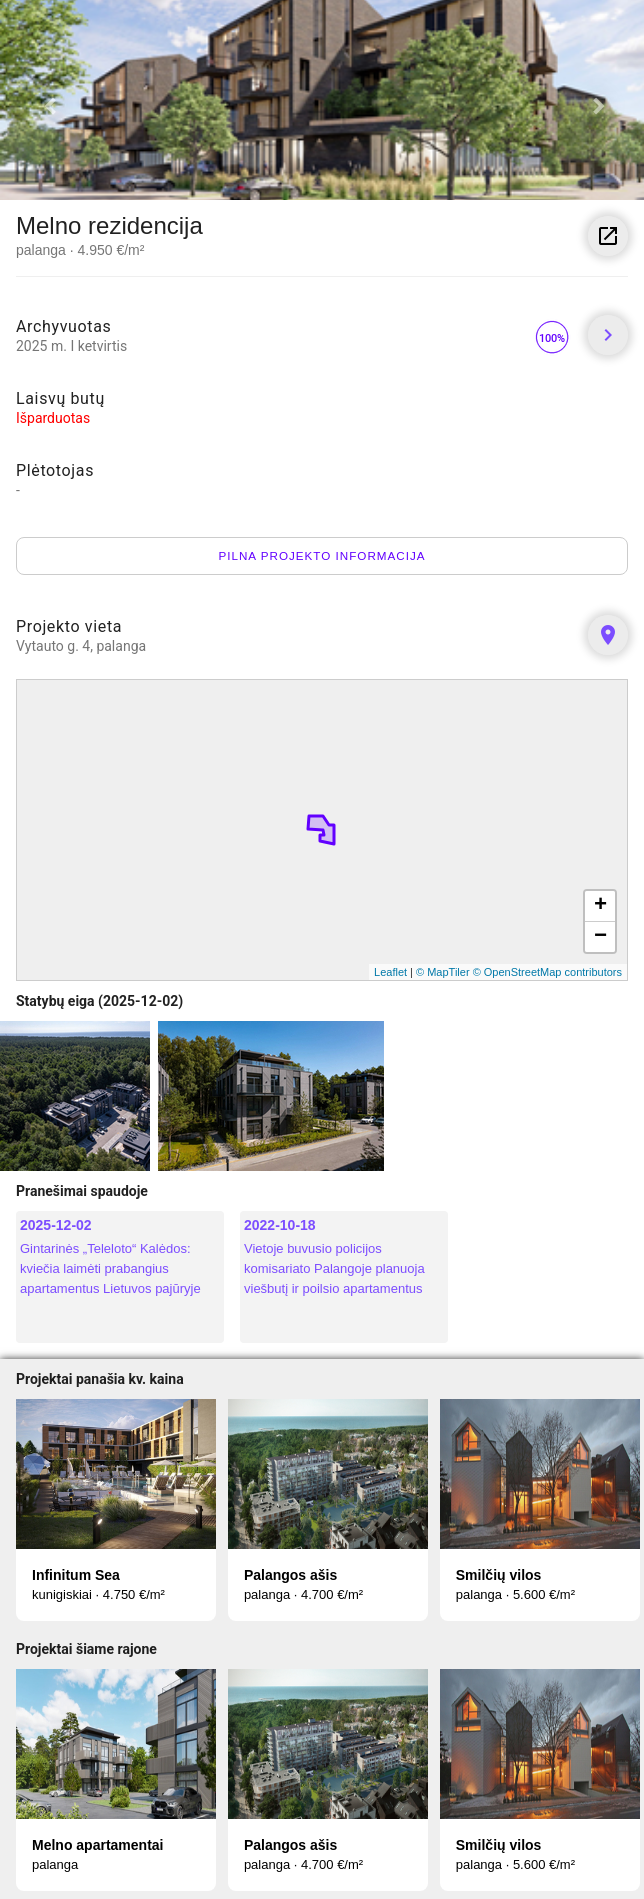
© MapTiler (443, 972)
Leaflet (390, 972)
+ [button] (600, 906)
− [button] (600, 937)
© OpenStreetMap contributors (547, 972)
